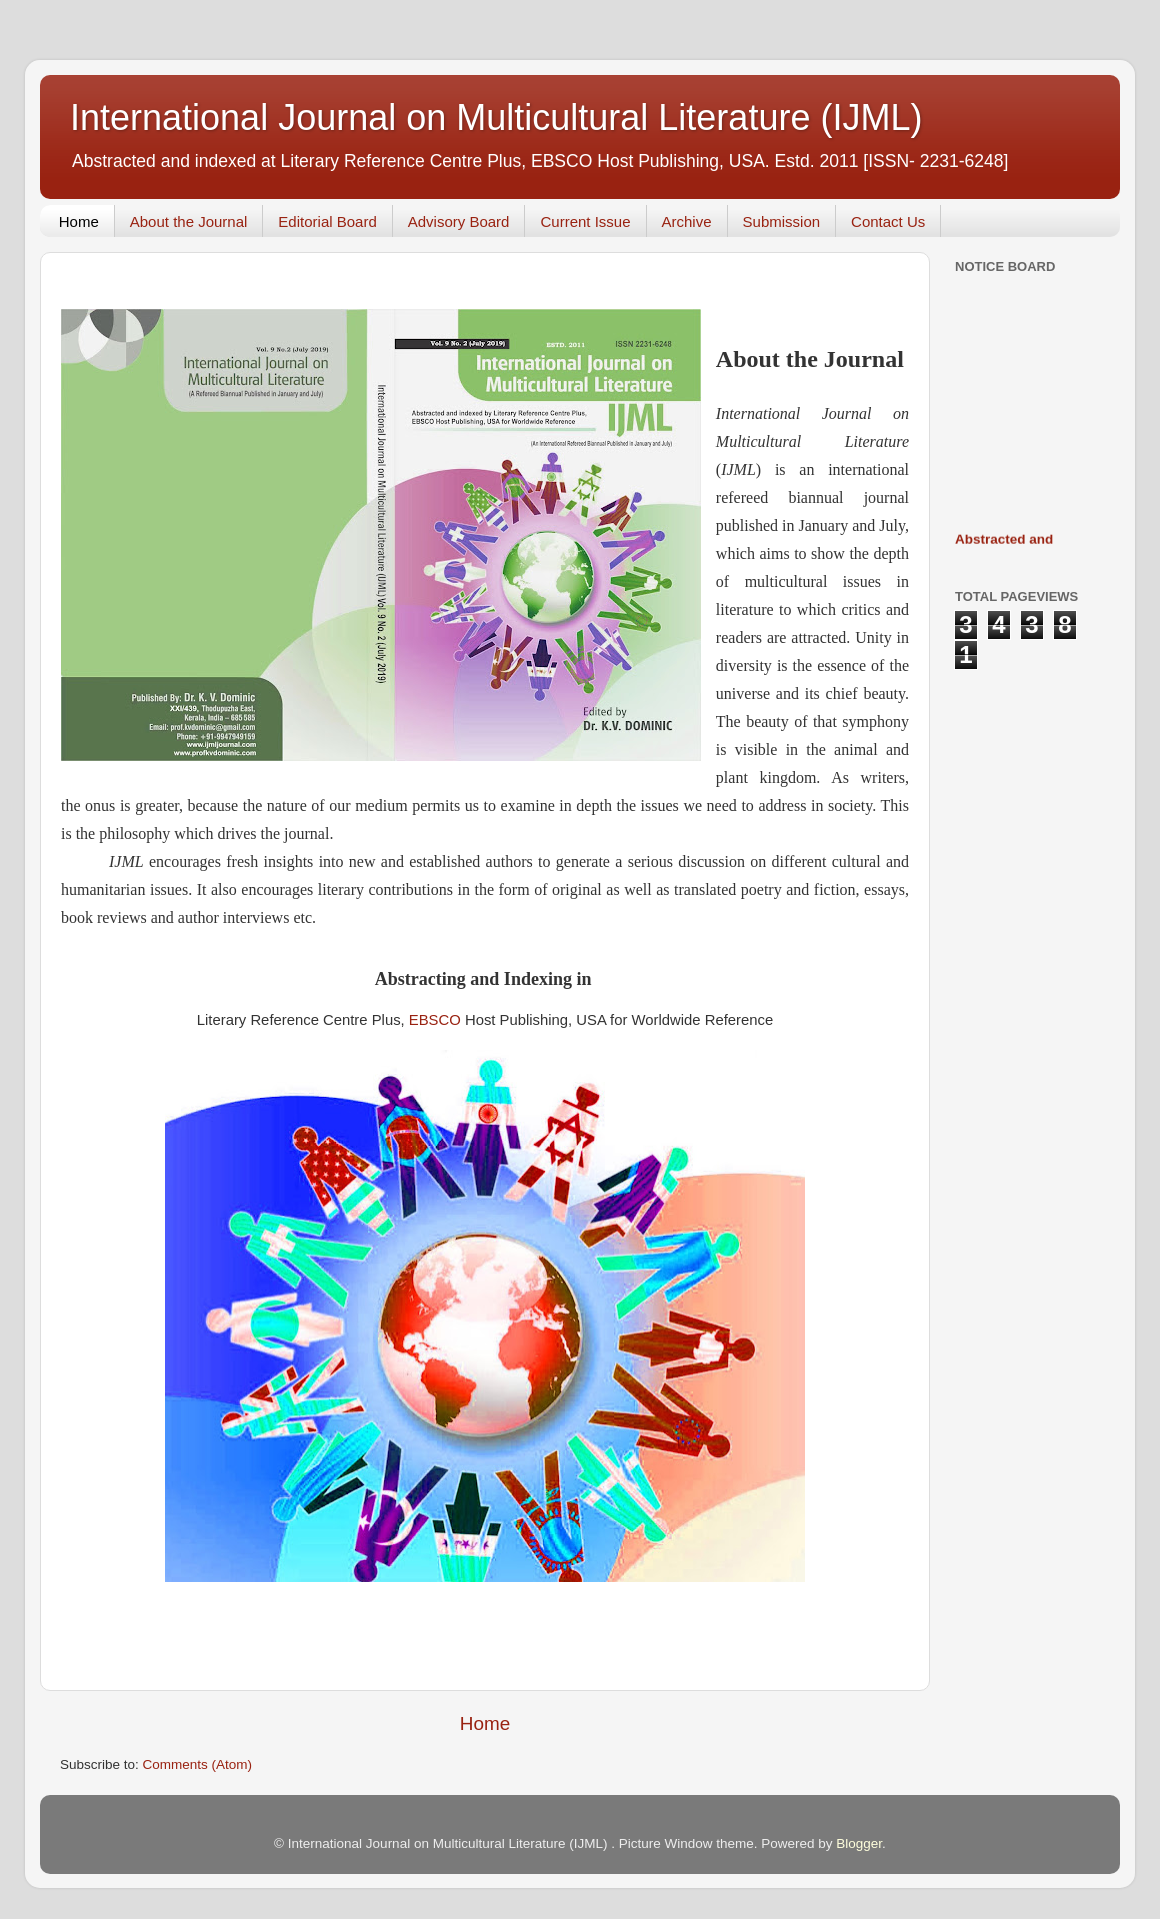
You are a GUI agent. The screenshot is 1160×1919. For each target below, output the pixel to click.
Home (79, 221)
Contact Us (888, 221)
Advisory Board (459, 221)
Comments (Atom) (198, 1764)
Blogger (859, 1843)
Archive (687, 221)
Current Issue (585, 221)
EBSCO (435, 1020)
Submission (782, 221)
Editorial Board (327, 221)
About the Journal (189, 221)
